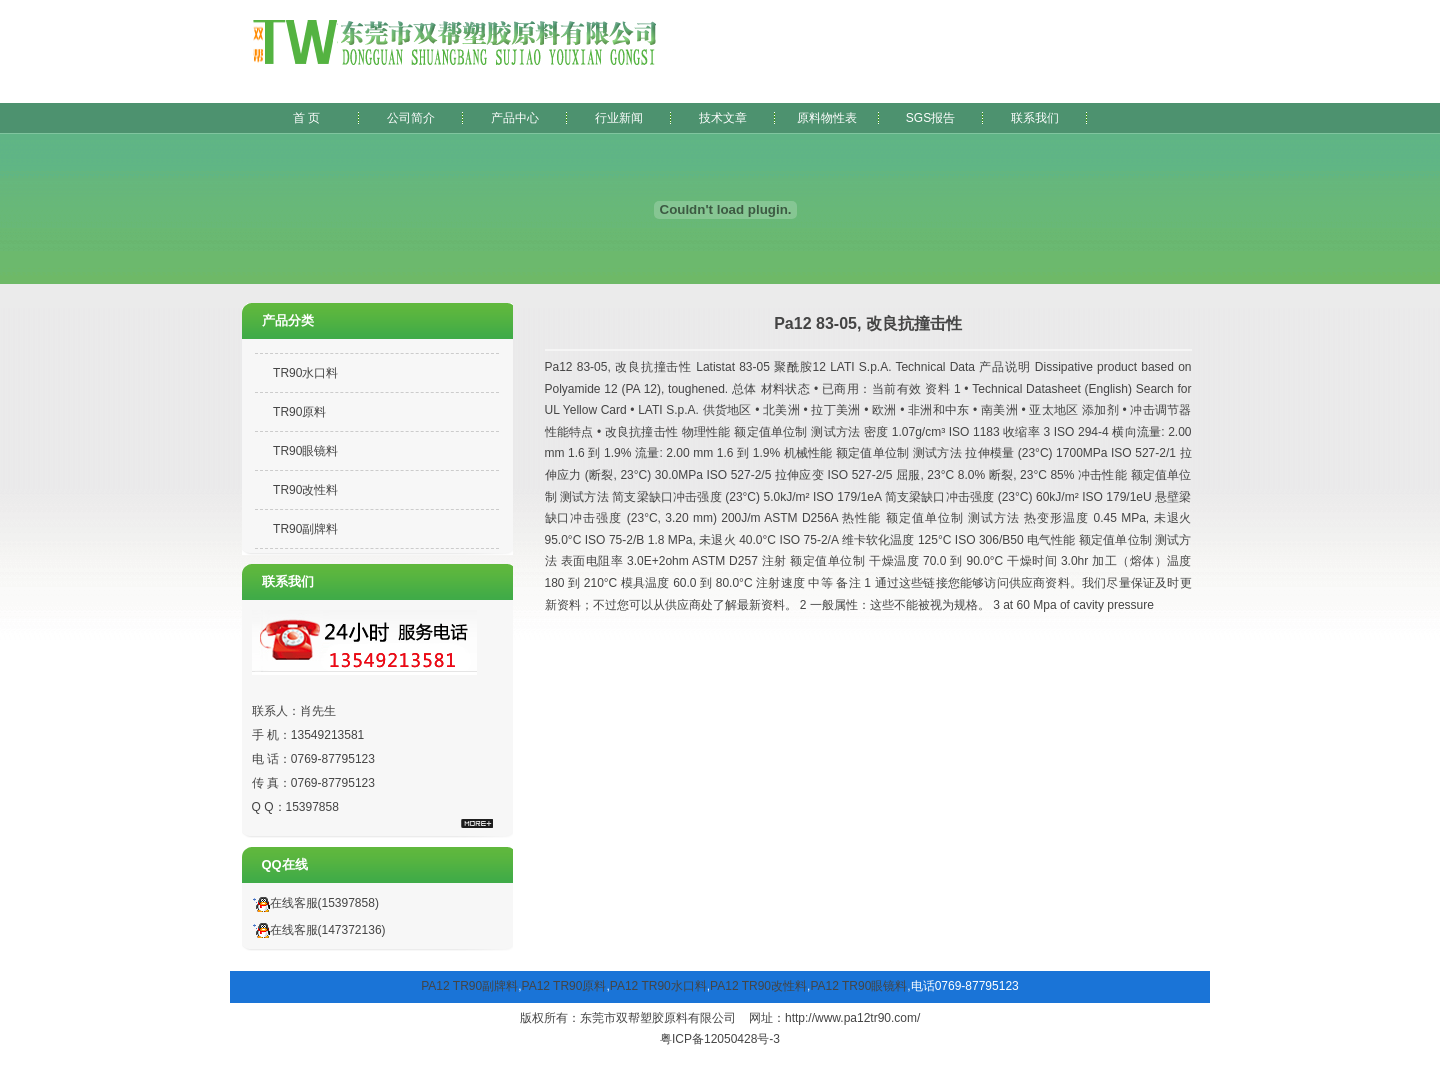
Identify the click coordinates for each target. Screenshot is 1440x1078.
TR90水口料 (305, 373)
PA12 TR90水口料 (658, 986)
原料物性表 (827, 118)
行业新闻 (619, 118)
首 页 (306, 118)
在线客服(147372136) (316, 930)
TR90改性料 (305, 490)
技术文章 (723, 118)
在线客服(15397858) (313, 903)
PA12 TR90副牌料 (469, 986)
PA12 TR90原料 (564, 986)
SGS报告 (930, 118)
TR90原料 (299, 412)
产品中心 (515, 118)
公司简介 (411, 118)
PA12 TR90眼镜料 (858, 986)
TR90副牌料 (305, 529)
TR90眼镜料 (305, 451)
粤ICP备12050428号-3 (720, 1039)
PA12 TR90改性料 (758, 986)
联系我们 (1035, 118)
